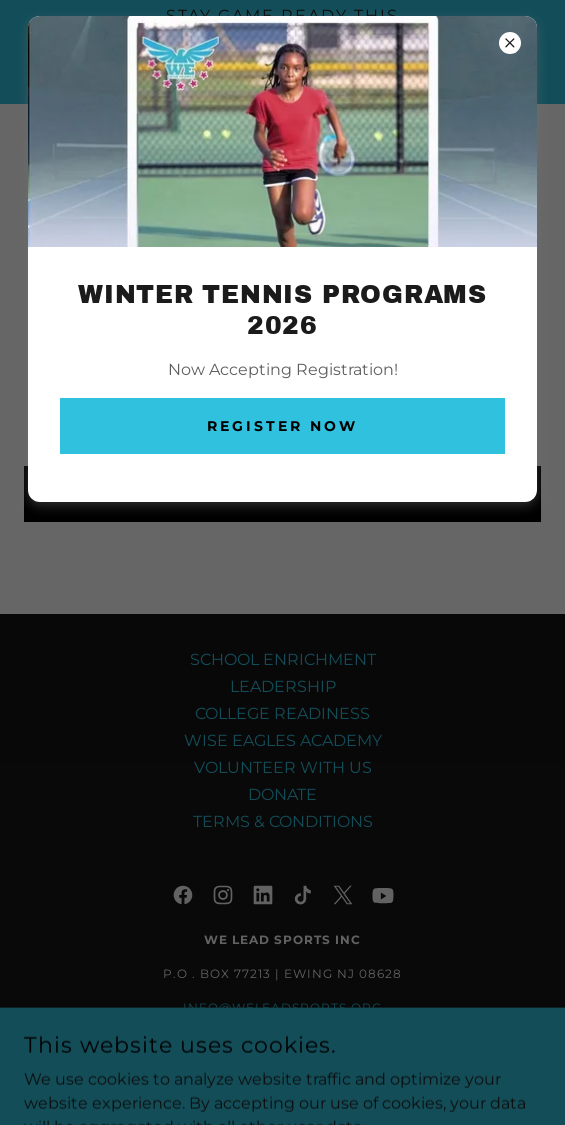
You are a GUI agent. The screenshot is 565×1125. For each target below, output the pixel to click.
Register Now (282, 426)
